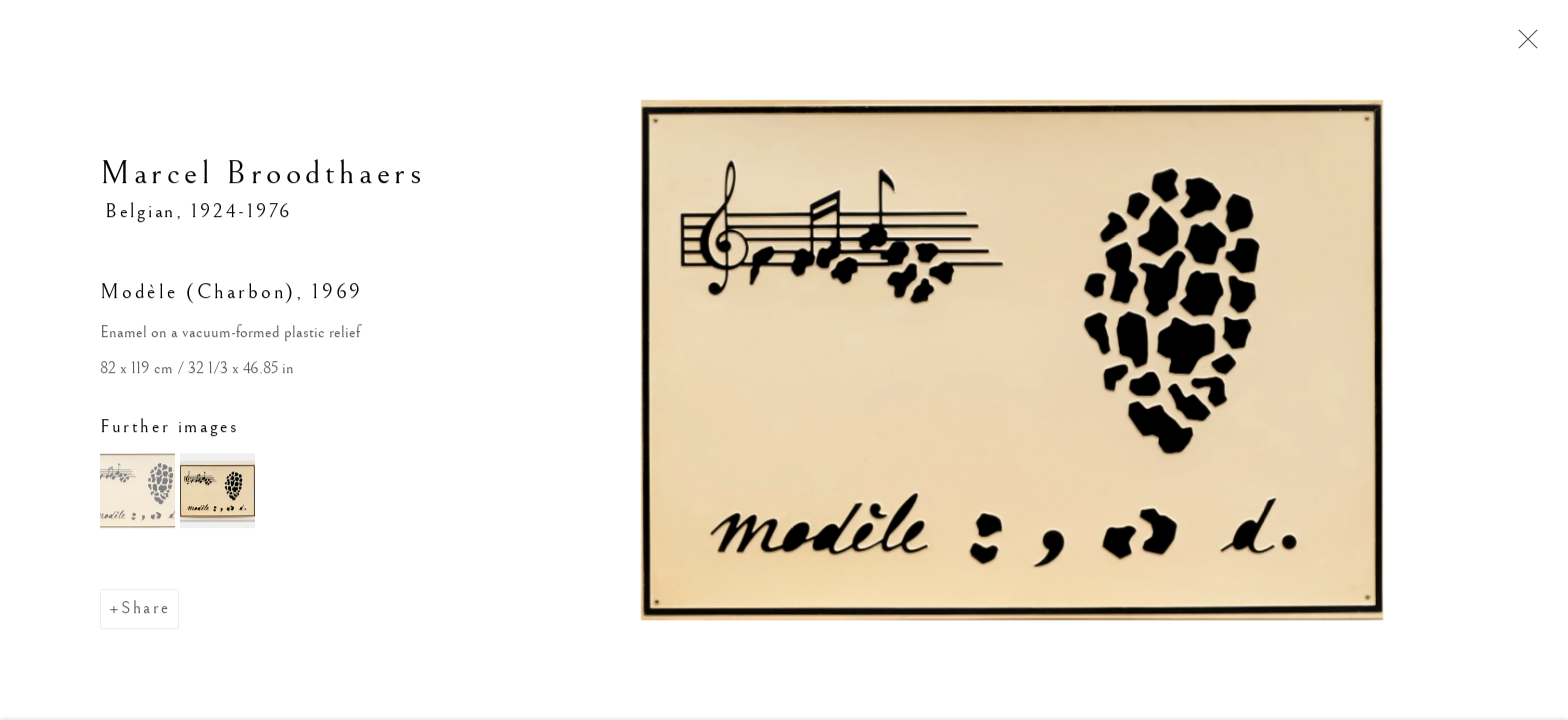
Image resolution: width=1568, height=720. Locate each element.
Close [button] (1523, 45)
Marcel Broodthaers (262, 175)
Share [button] (145, 610)
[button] (137, 492)
